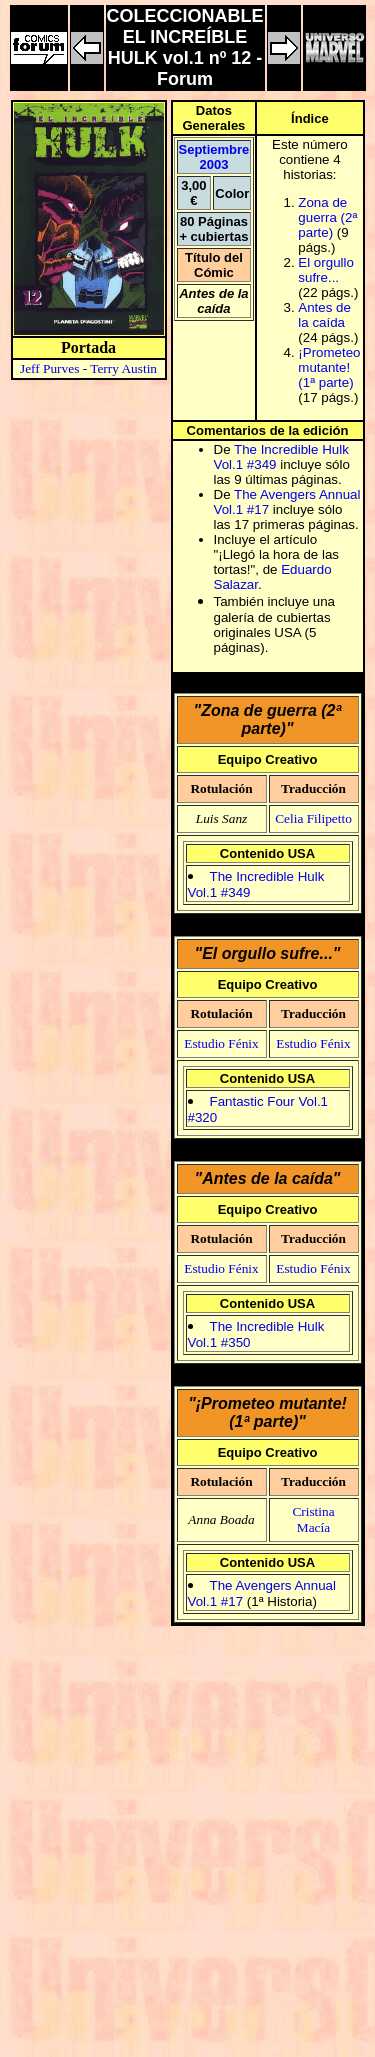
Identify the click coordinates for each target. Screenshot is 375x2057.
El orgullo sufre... (326, 270)
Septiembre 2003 (214, 157)
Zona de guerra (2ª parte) (327, 217)
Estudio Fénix (221, 1043)
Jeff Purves (49, 368)
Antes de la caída (324, 315)
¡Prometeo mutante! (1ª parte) (329, 367)
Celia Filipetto (313, 818)
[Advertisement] (187, 1853)
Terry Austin (123, 368)
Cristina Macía (313, 1519)
